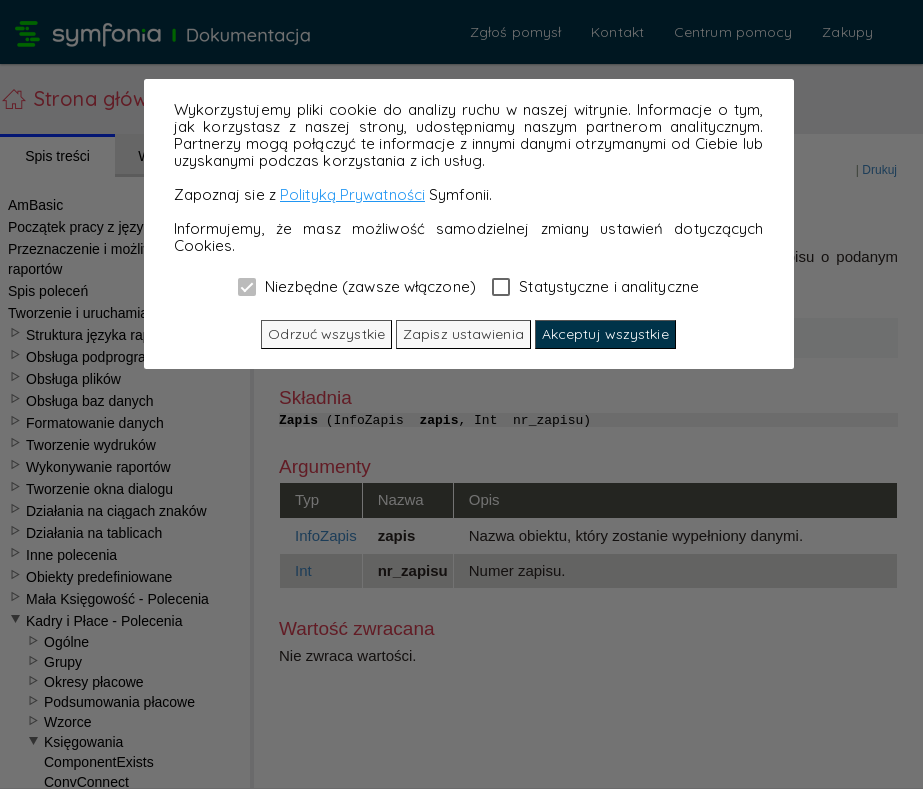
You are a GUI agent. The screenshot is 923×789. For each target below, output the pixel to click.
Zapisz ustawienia (463, 334)
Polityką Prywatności (352, 194)
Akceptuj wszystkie (605, 334)
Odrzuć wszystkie (326, 334)
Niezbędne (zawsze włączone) (357, 286)
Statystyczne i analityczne (595, 286)
